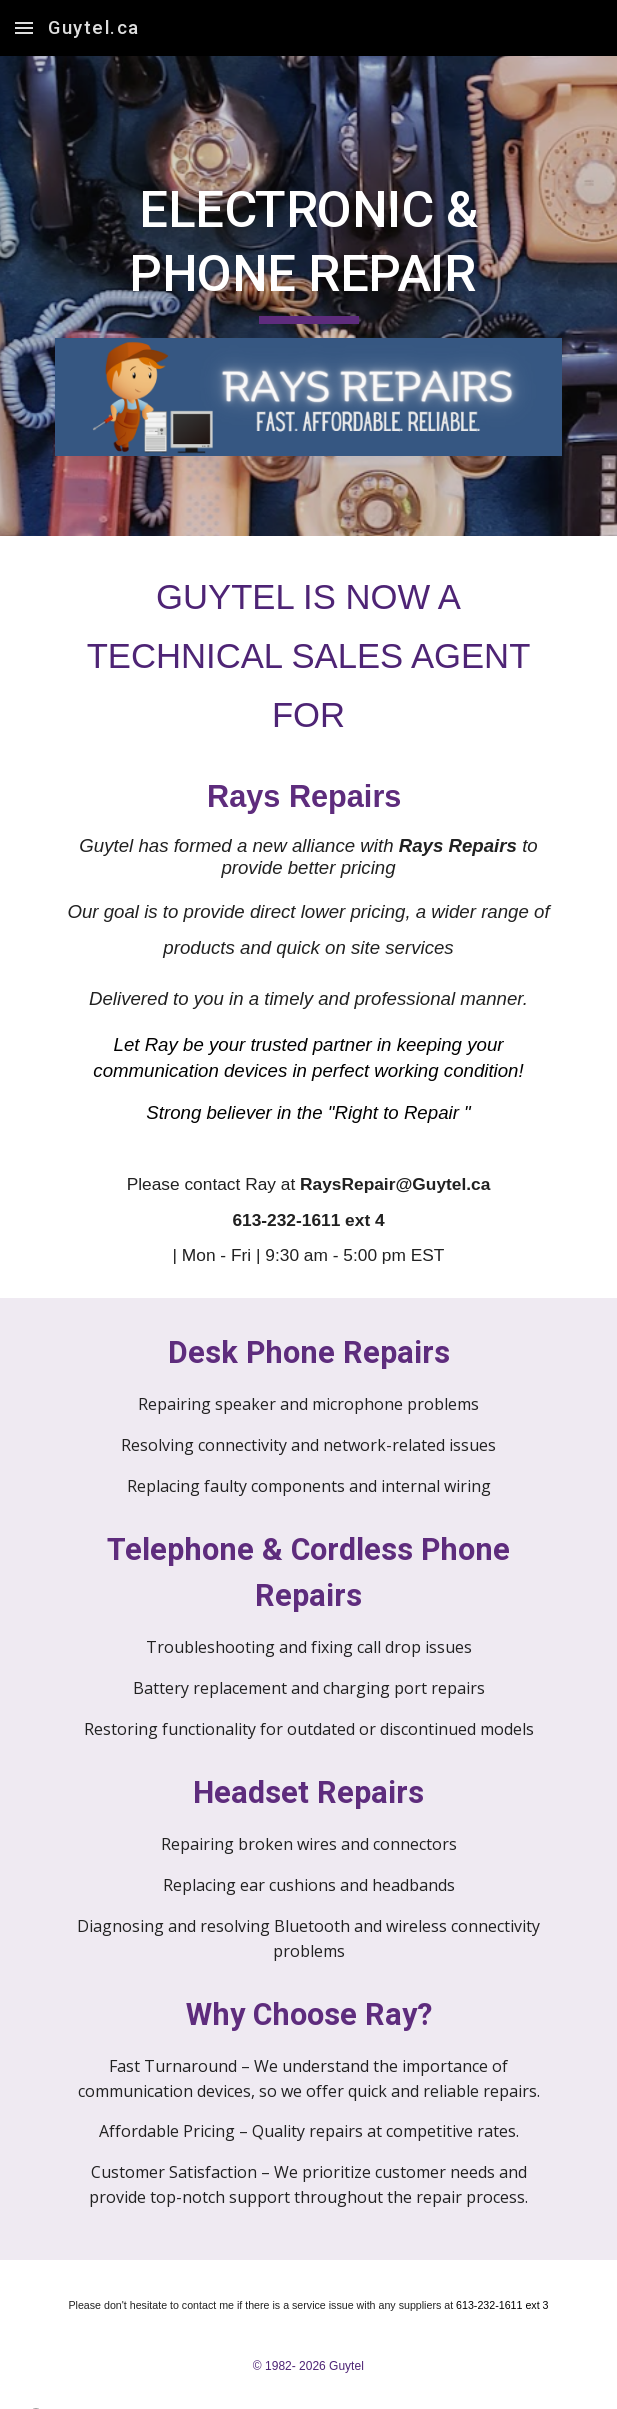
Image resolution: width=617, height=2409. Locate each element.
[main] (308, 251)
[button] (24, 27)
